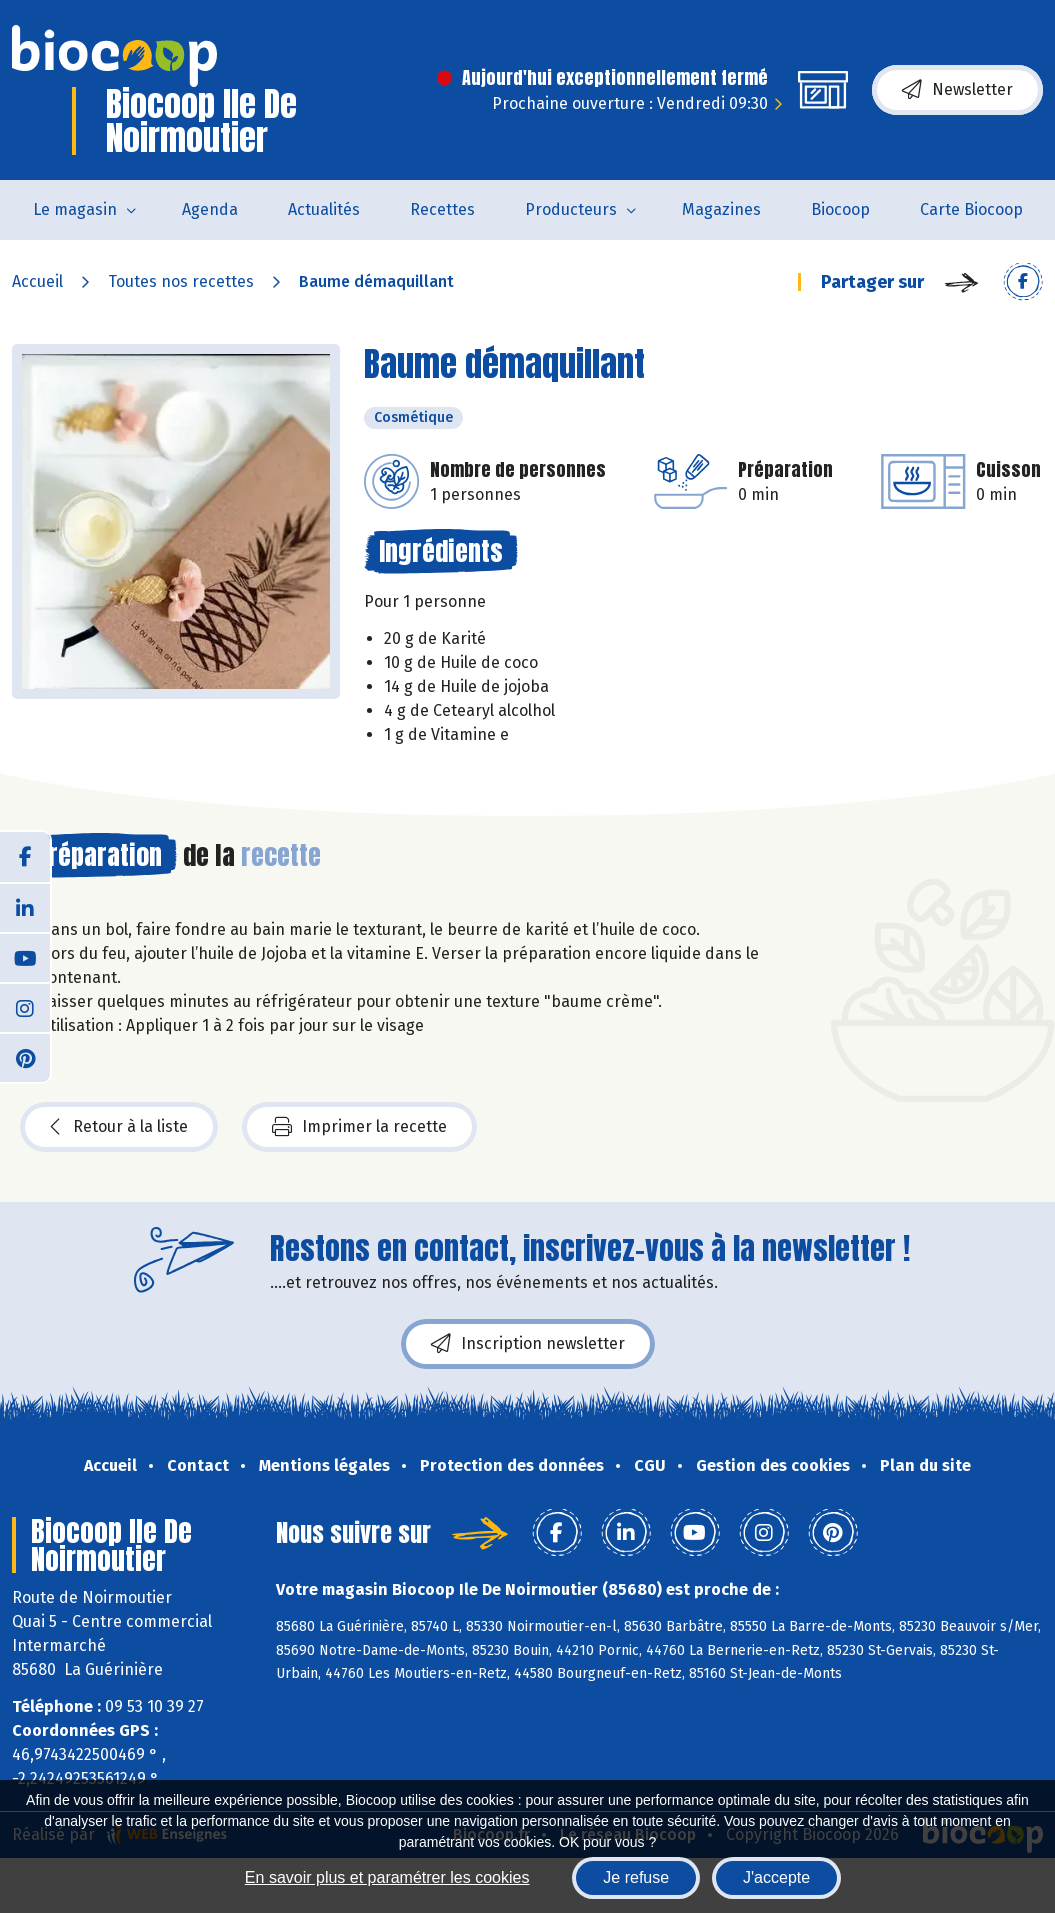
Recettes (442, 209)
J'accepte (776, 1877)
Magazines (721, 209)
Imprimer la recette (359, 1127)
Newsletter (957, 90)
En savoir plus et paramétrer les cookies (387, 1877)
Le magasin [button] (75, 209)
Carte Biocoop (971, 209)
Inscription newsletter (528, 1344)
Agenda (210, 209)
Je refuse (636, 1877)
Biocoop (840, 209)
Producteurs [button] (571, 209)
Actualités (324, 209)
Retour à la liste (119, 1127)
